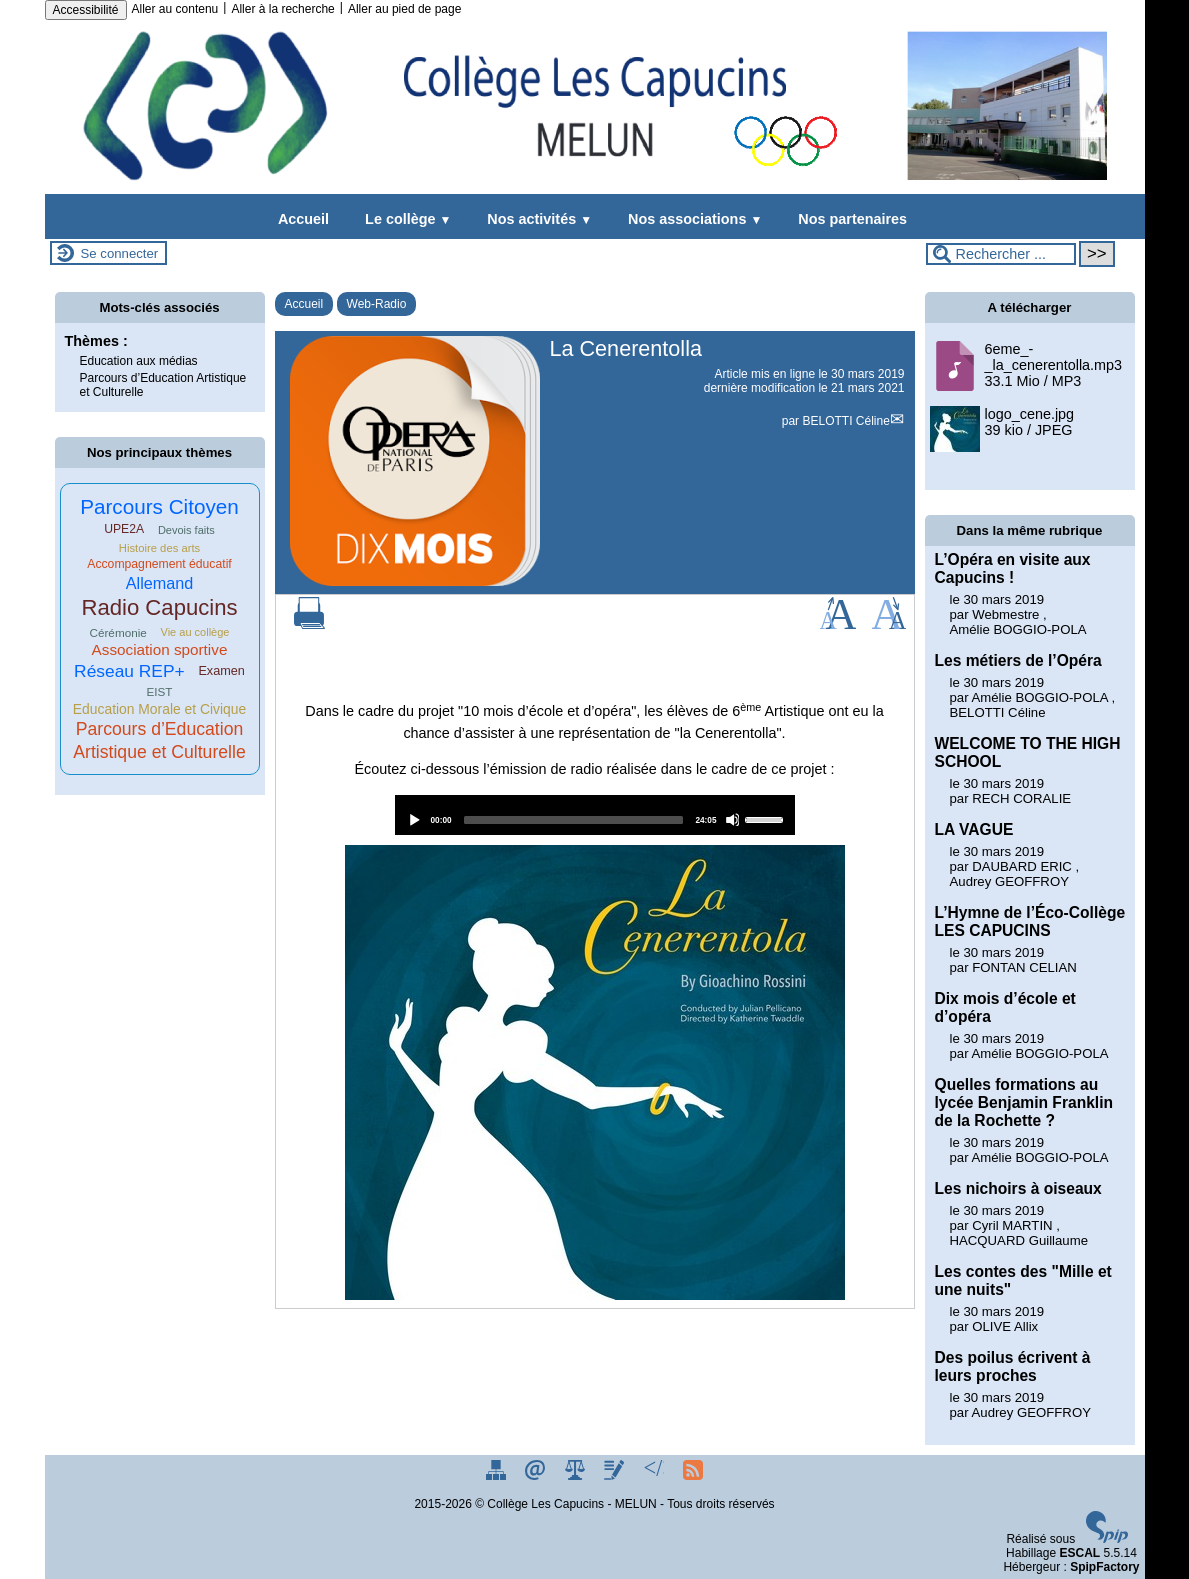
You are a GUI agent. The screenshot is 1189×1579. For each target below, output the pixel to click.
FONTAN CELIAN (1024, 967)
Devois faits (186, 530)
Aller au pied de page (404, 9)
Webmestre (1005, 614)
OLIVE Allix (1005, 1326)
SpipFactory (1104, 1567)
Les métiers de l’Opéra (1018, 660)
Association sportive (160, 649)
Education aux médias (139, 361)
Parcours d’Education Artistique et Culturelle (163, 385)
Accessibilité (86, 10)
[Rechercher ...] (1001, 254)
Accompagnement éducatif (159, 564)
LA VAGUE (974, 829)
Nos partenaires (848, 219)
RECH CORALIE (1021, 798)
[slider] (574, 820)
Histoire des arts (159, 548)
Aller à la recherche (282, 9)
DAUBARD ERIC (1022, 866)
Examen (221, 671)
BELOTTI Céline (845, 421)
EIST (159, 691)
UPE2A (124, 529)
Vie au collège (194, 632)
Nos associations (691, 219)
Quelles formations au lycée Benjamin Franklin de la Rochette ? (1024, 1102)
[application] (595, 815)
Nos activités (535, 219)
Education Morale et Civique (159, 709)
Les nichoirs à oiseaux (1018, 1188)
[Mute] (733, 820)
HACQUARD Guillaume (1019, 1240)
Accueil (303, 219)
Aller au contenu (175, 9)
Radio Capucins (159, 607)
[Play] (414, 820)
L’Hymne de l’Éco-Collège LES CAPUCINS (1030, 921)
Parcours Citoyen (159, 506)
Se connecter (120, 253)
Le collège (404, 219)
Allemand (160, 583)
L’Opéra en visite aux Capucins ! (1013, 568)
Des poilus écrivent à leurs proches (1013, 1366)
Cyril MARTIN (1012, 1225)
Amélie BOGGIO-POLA (1018, 629)
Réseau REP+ (129, 671)
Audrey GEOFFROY (1009, 881)
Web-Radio (377, 304)
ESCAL (1079, 1553)
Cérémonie (117, 632)
